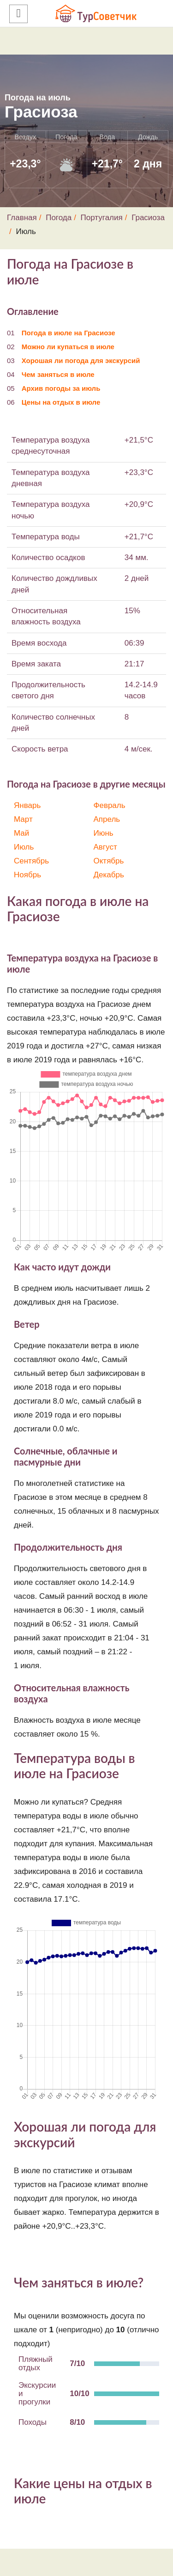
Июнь (103, 833)
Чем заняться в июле (58, 374)
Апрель (107, 819)
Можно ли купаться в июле (68, 347)
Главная (22, 217)
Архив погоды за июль (61, 388)
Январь (27, 805)
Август (105, 847)
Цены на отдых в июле (61, 402)
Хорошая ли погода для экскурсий (81, 360)
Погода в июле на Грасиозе (68, 333)
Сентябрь (31, 861)
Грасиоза (148, 217)
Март (23, 819)
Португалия (102, 217)
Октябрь (109, 861)
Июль (24, 847)
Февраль (109, 805)
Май (21, 833)
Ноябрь (27, 874)
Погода (59, 217)
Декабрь (109, 874)
